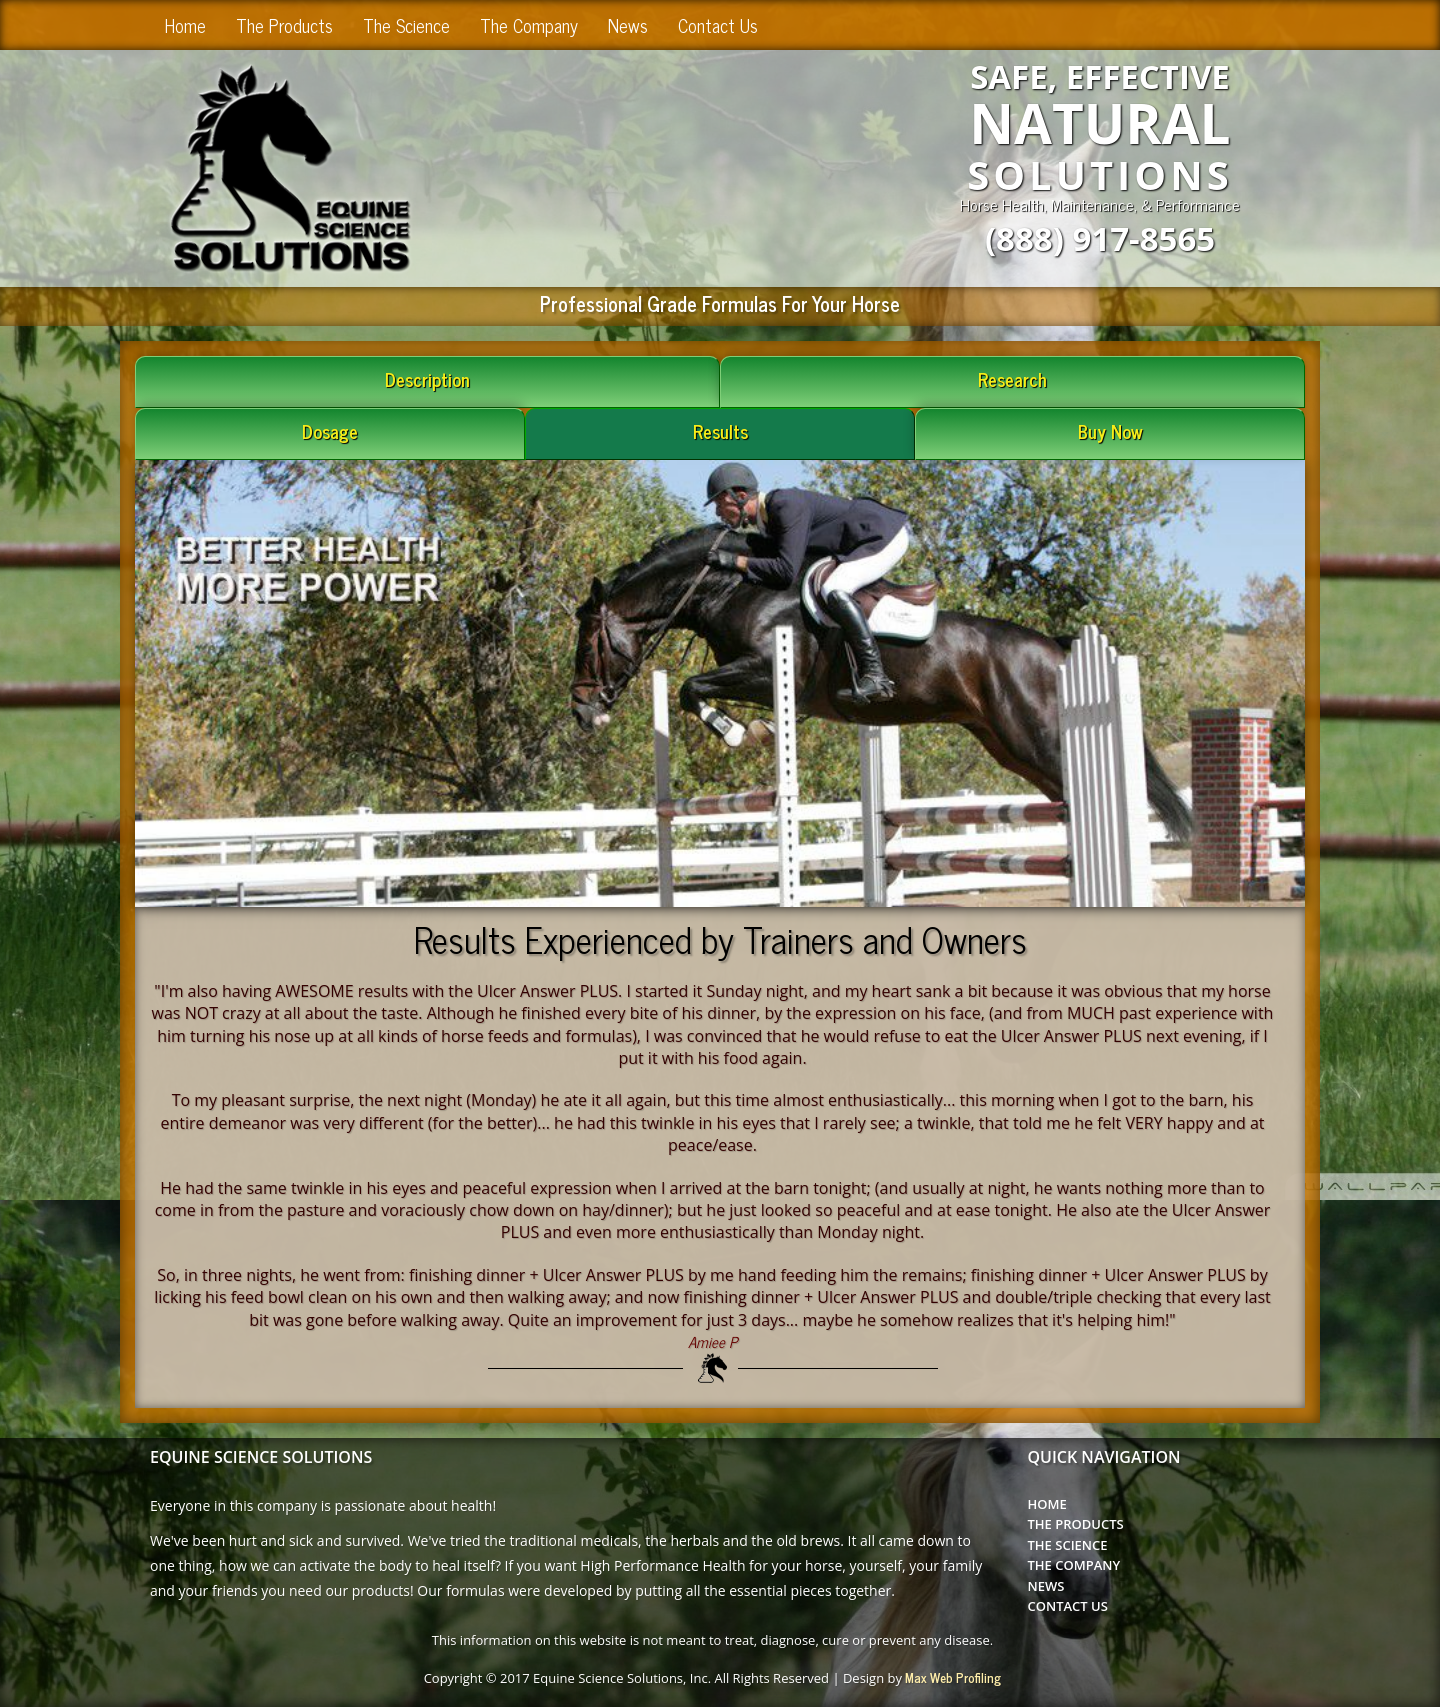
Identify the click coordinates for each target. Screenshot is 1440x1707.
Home (185, 25)
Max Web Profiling (953, 1677)
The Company (529, 25)
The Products (284, 25)
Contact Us (718, 25)
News (628, 25)
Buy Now (1110, 431)
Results (720, 431)
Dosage (330, 431)
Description (427, 379)
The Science (406, 25)
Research (1012, 379)
